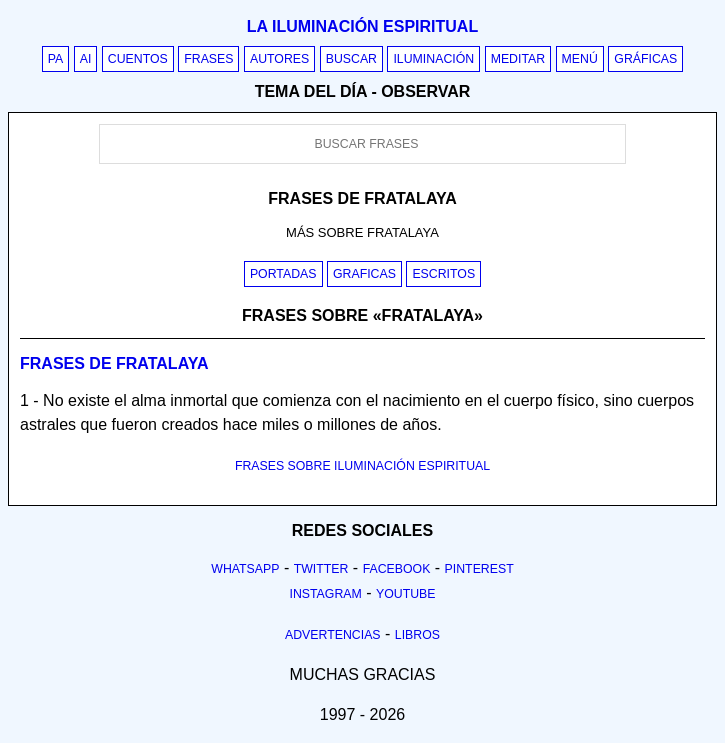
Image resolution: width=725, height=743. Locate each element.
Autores (279, 59)
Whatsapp (245, 569)
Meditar (518, 59)
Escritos (443, 274)
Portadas (283, 274)
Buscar (351, 59)
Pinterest (479, 569)
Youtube (406, 594)
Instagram (325, 594)
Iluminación (433, 59)
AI (86, 59)
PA (56, 59)
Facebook (397, 569)
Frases (208, 59)
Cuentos (138, 59)
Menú (580, 59)
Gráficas (645, 59)
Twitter (321, 569)
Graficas (364, 274)
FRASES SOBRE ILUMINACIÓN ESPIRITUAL (362, 466)
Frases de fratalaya (114, 363)
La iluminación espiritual (362, 26)
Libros (417, 635)
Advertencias (333, 635)
